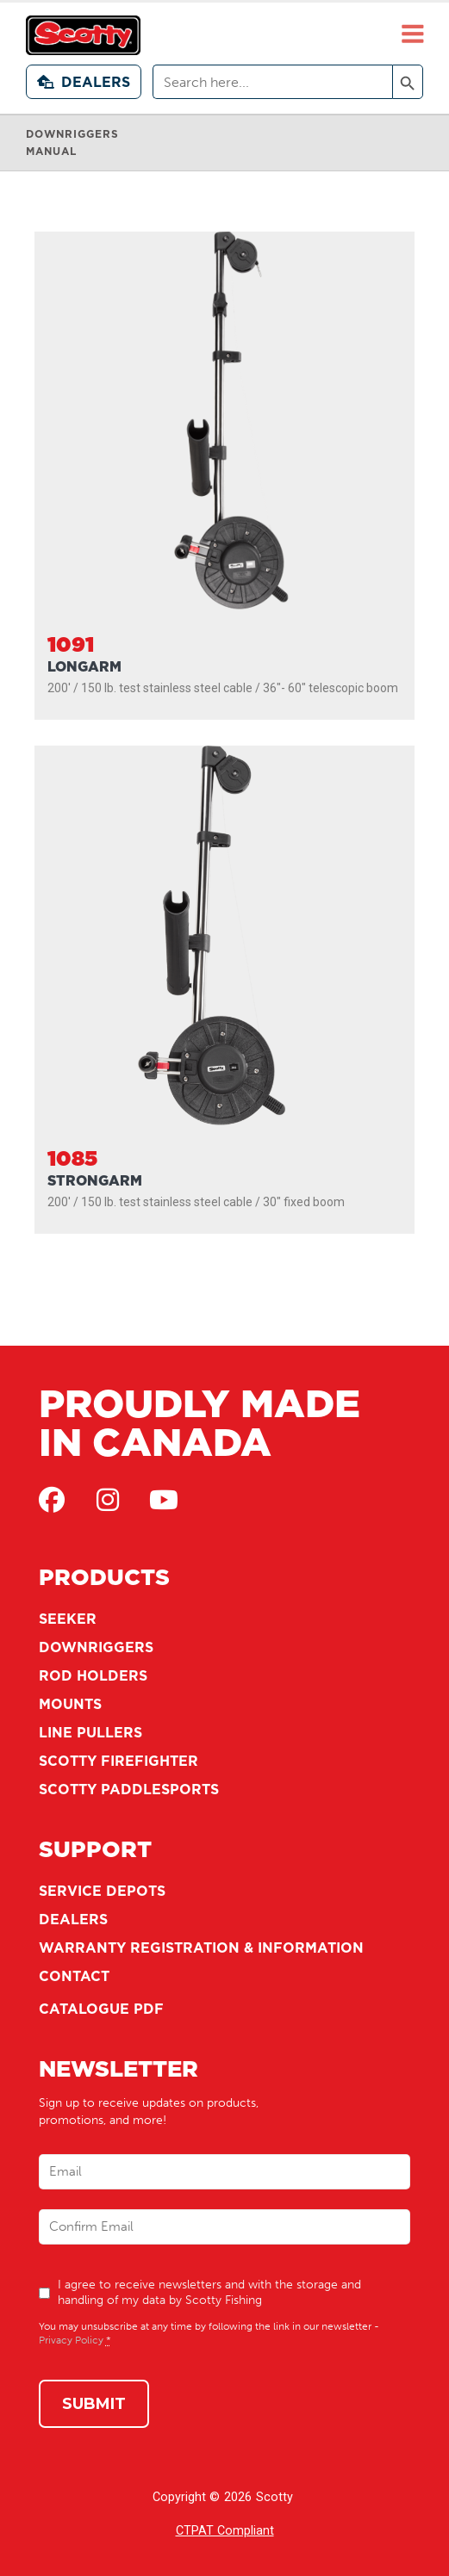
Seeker (68, 1618)
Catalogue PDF (101, 2008)
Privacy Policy (71, 2340)
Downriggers (96, 1647)
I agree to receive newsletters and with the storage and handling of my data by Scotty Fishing (209, 2292)
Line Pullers (90, 1732)
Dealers (83, 81)
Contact (74, 1976)
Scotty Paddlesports (129, 1789)
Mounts (70, 1703)
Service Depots (102, 1890)
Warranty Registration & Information (201, 1947)
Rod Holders (93, 1675)
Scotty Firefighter (118, 1760)
